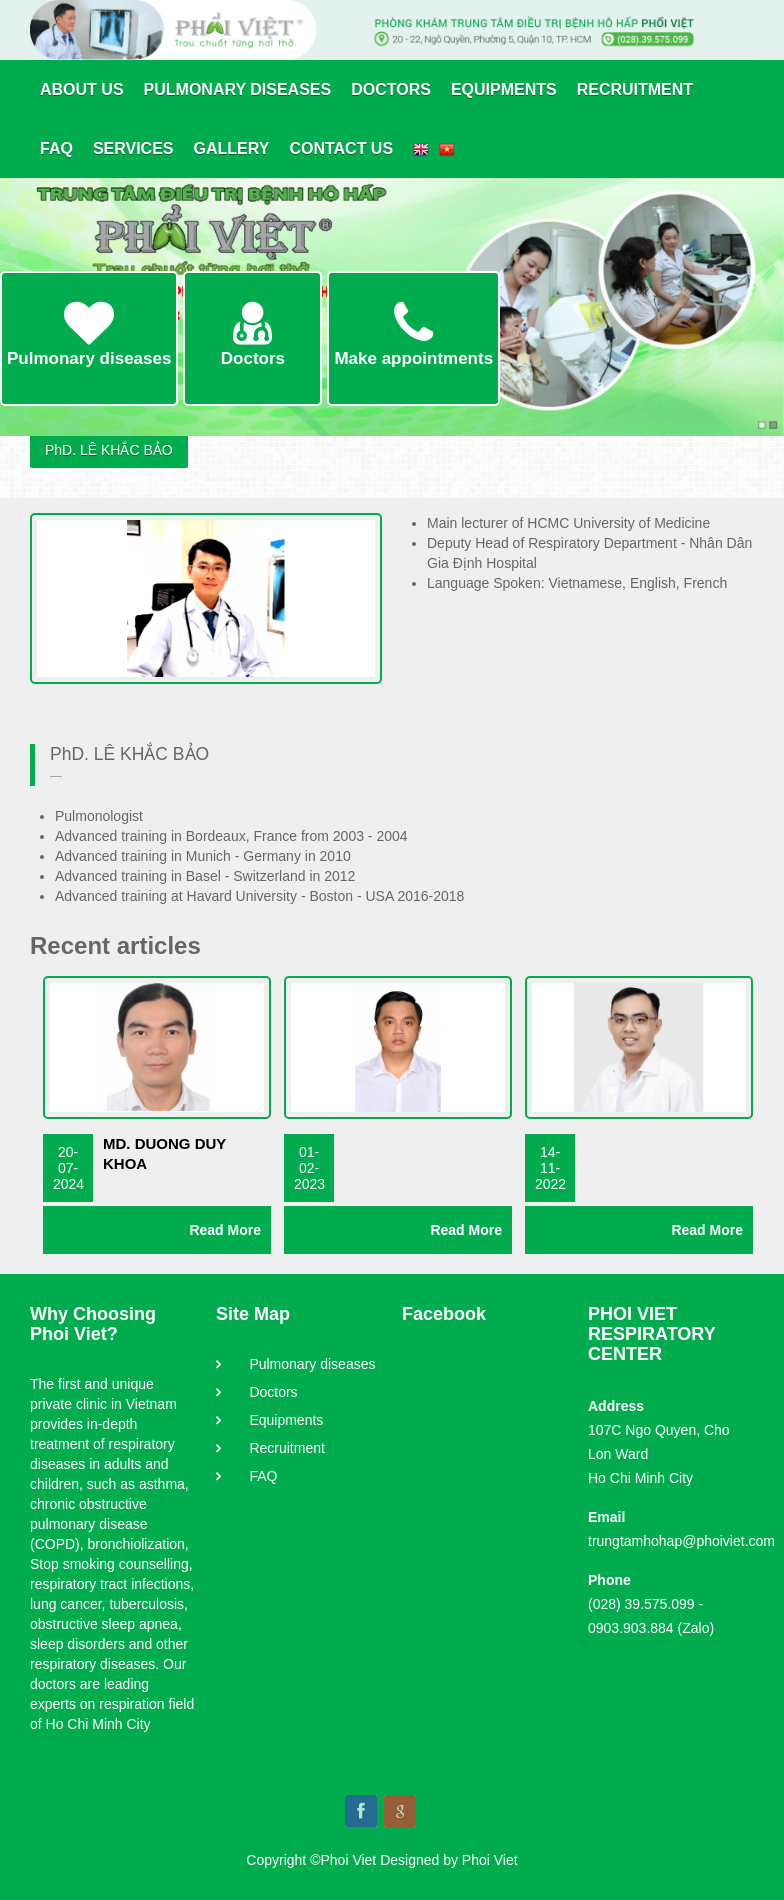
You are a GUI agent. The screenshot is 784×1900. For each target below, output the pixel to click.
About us (82, 89)
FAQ (56, 148)
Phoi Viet (490, 1860)
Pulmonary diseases (238, 89)
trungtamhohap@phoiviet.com (681, 1541)
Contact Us (341, 148)
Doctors (391, 89)
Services (133, 148)
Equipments (504, 89)
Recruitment (635, 89)
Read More (225, 1230)
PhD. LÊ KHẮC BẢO (109, 450)
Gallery (232, 148)
